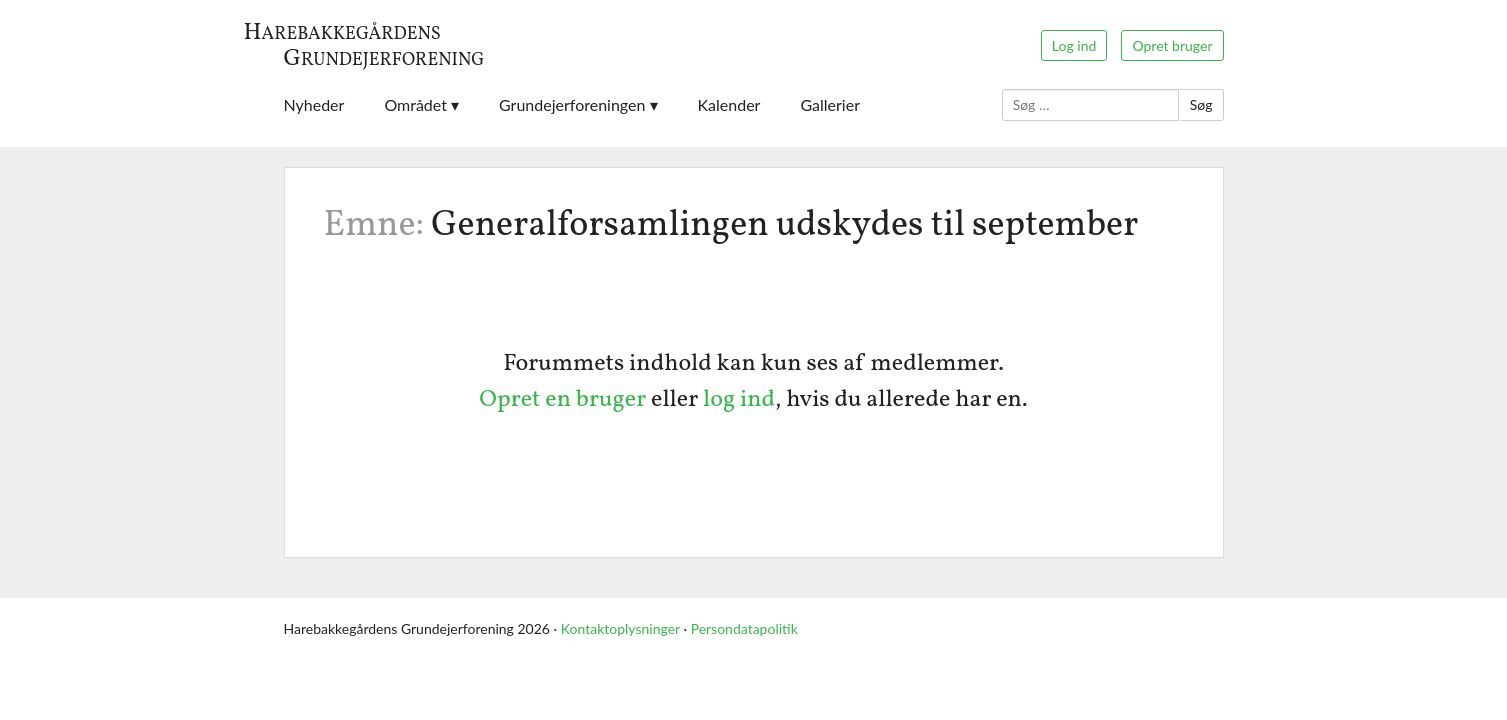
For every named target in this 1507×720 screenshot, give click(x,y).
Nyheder (314, 104)
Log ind (1074, 45)
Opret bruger (1172, 45)
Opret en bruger (562, 400)
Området (415, 104)
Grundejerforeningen (572, 104)
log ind (739, 400)
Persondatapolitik (744, 628)
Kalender (729, 104)
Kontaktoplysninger (620, 628)
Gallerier (830, 104)
